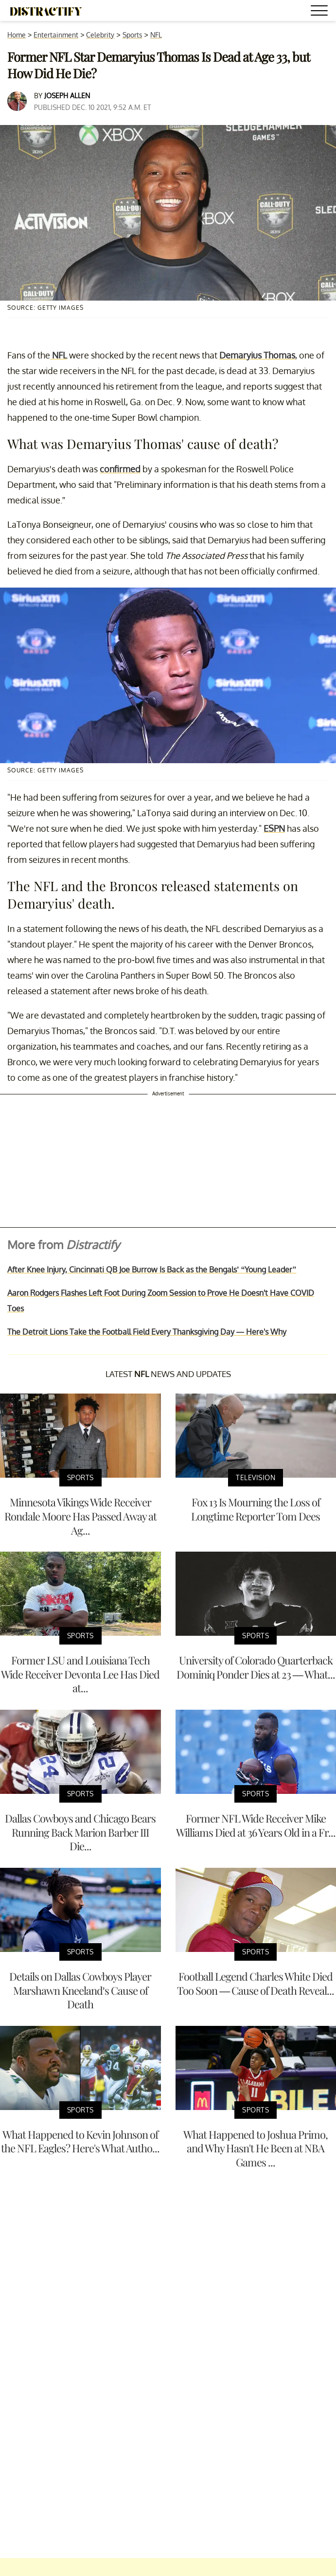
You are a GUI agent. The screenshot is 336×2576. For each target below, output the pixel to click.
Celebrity (100, 35)
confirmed (120, 469)
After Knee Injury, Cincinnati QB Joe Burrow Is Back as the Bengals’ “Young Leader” (151, 1269)
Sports (132, 35)
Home (16, 35)
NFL (156, 35)
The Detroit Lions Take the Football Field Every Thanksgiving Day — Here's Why (146, 1332)
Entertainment (56, 35)
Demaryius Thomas (257, 355)
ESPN (274, 828)
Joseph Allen (67, 95)
